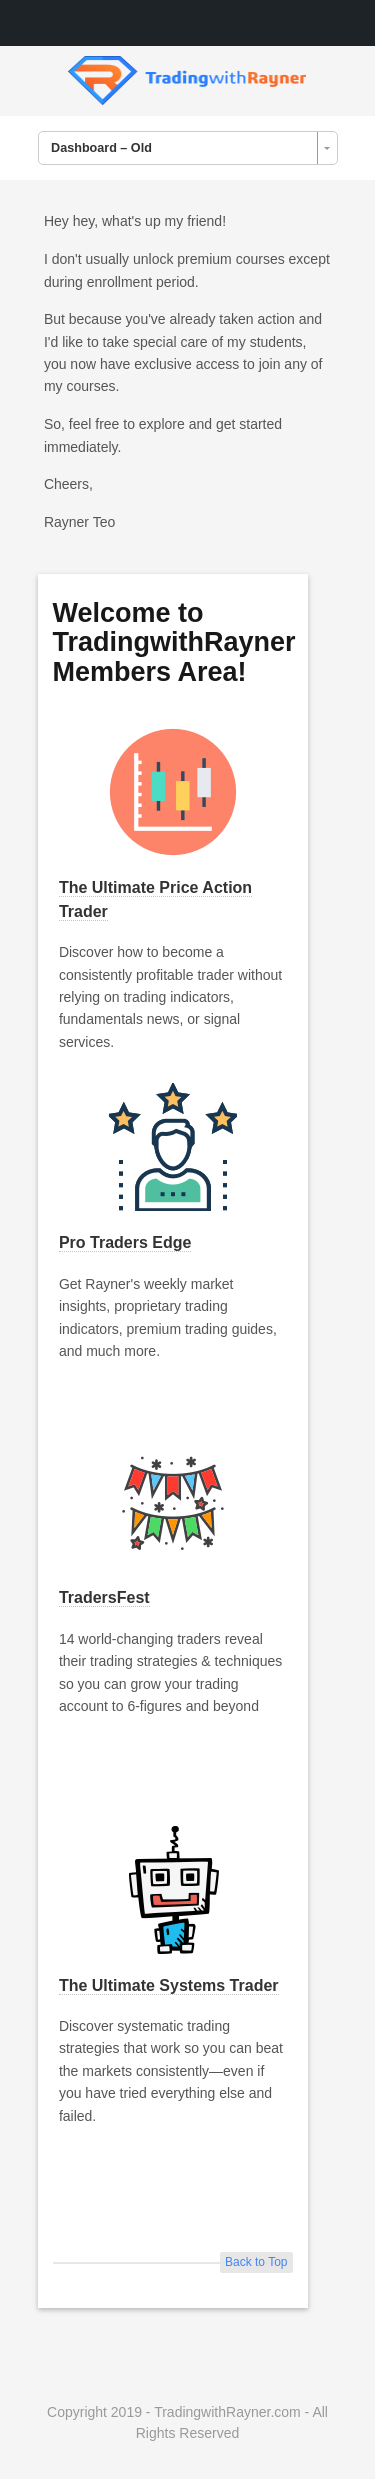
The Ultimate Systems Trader (169, 1985)
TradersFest (104, 1597)
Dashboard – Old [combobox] (101, 148)
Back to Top (256, 2262)
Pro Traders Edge (125, 1242)
